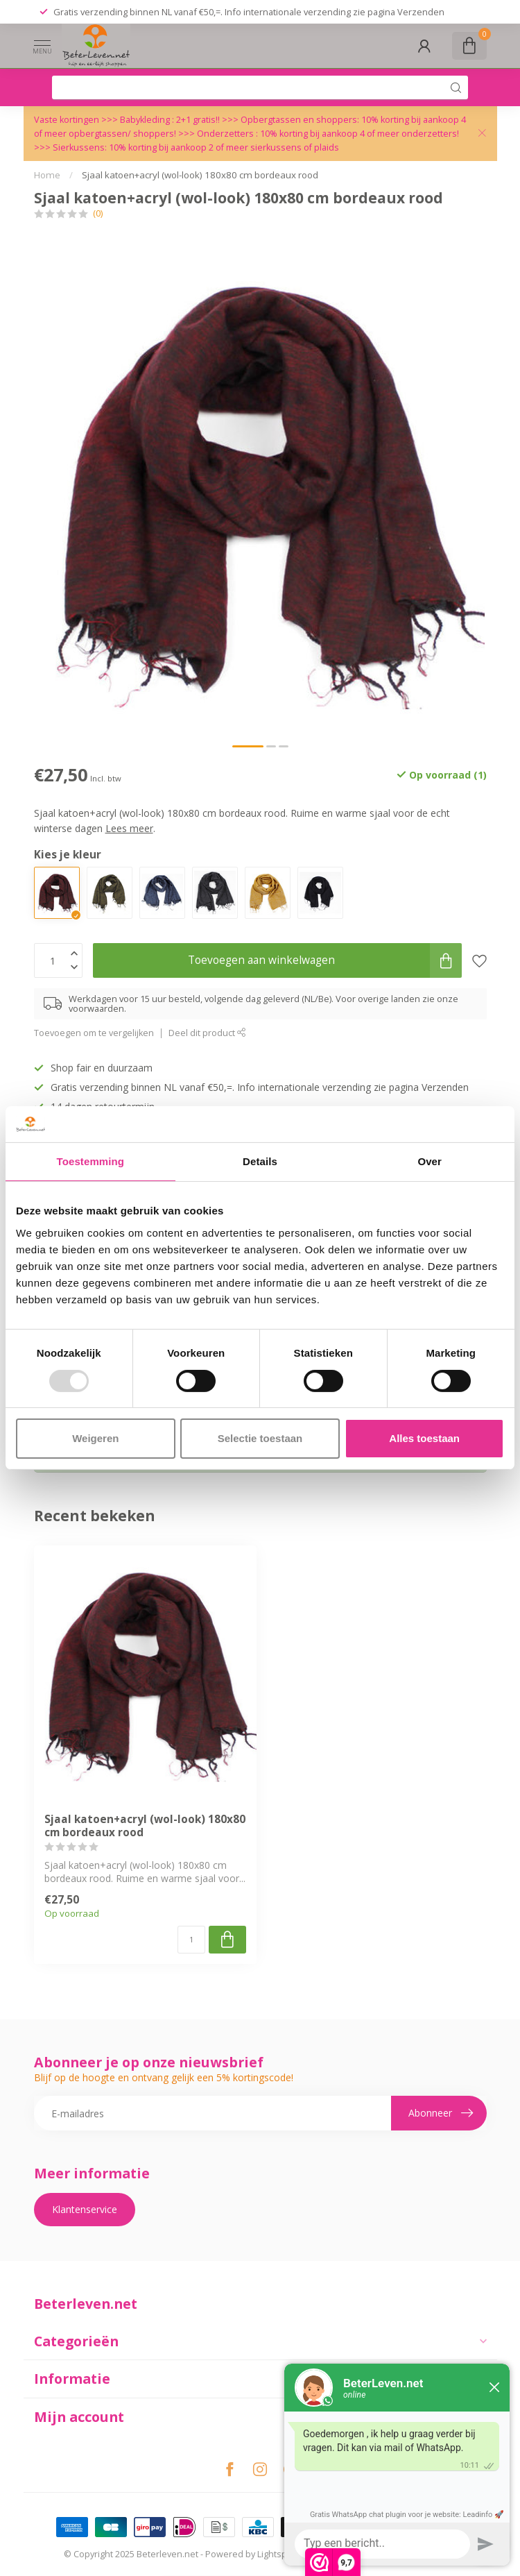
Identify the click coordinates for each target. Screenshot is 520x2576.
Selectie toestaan (260, 1438)
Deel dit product (207, 1033)
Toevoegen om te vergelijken (94, 1033)
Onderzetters (225, 133)
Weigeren (95, 1438)
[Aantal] (191, 1940)
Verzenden (420, 12)
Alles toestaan (424, 1438)
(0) (98, 213)
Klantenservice (84, 2209)
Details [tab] (260, 1161)
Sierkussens (79, 147)
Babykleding (146, 120)
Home (47, 175)
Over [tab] (429, 1161)
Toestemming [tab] (91, 1161)
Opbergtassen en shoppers (299, 120)
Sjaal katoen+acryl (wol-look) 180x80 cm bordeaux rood (200, 175)
